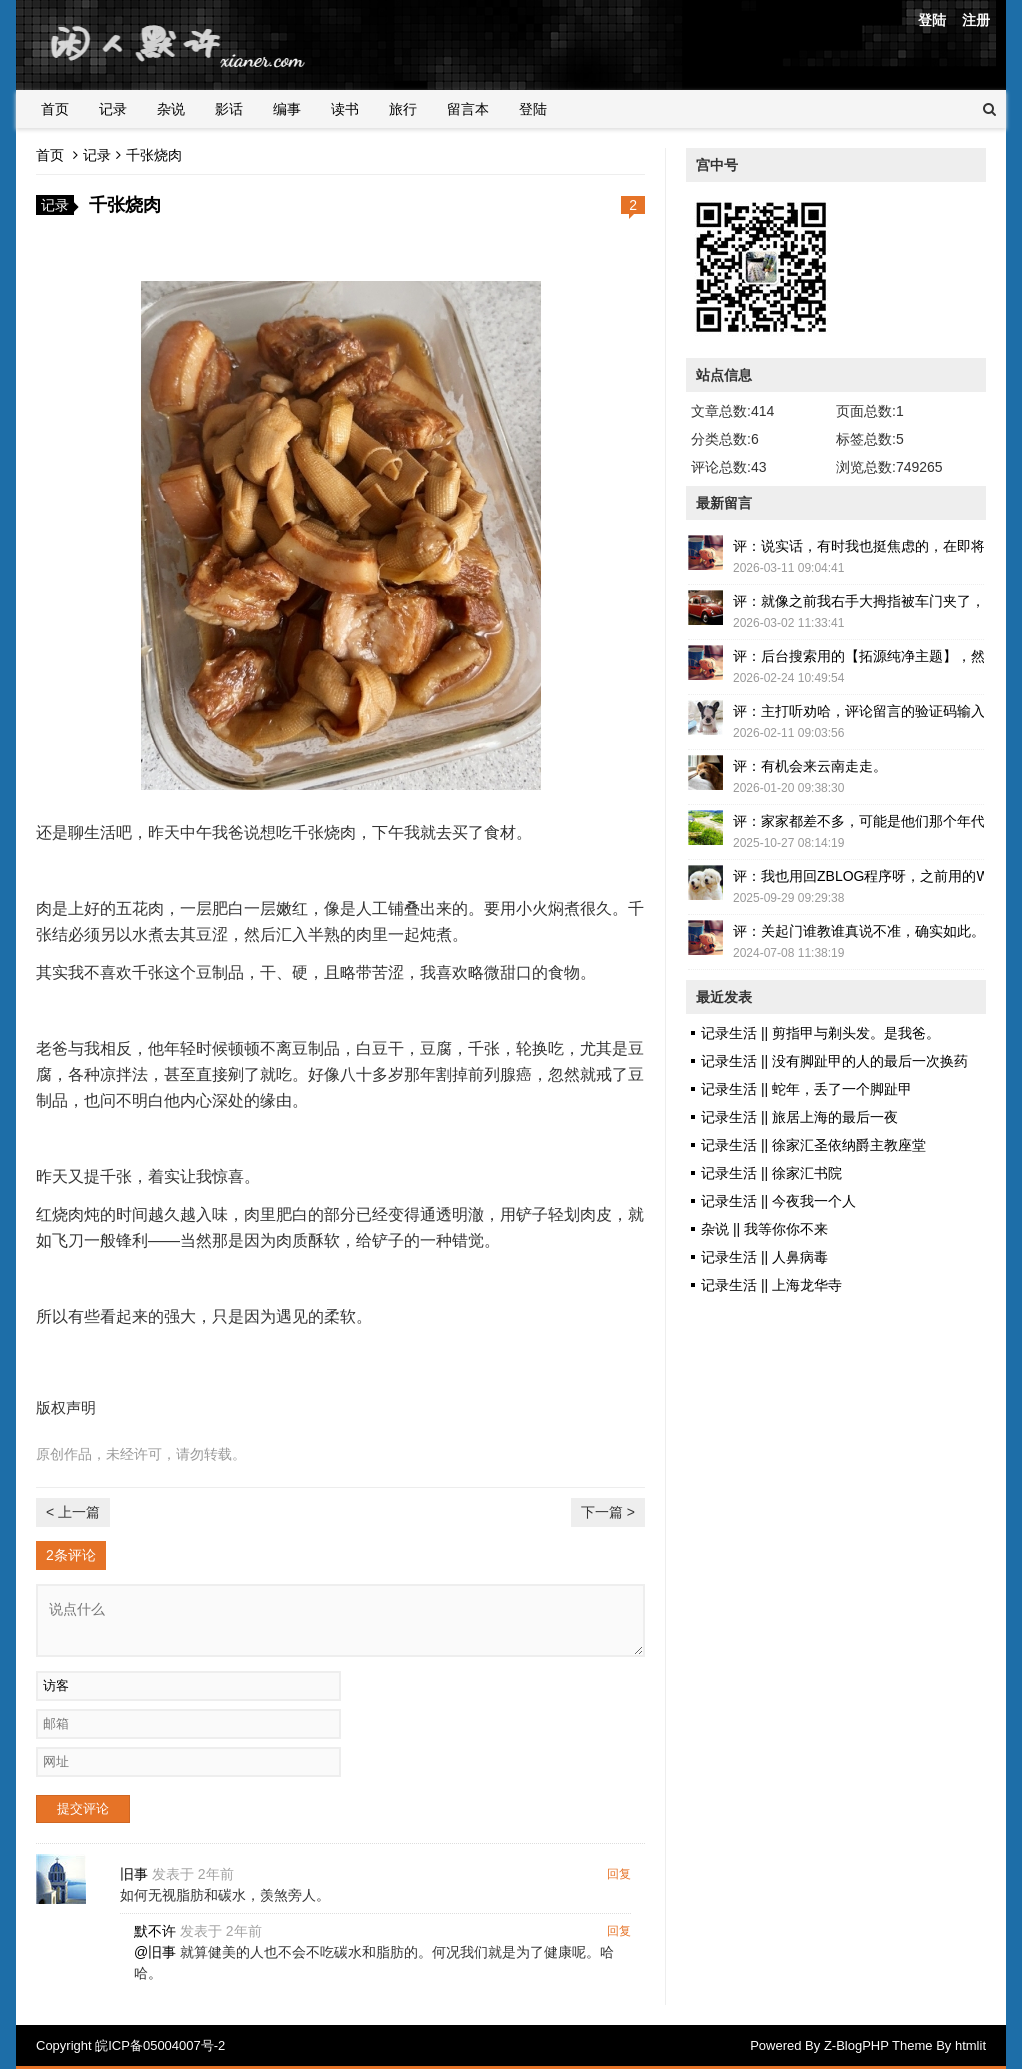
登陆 (932, 20)
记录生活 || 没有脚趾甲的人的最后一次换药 (834, 1061)
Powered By (787, 2045)
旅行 (403, 109)
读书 (345, 109)
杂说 (171, 109)
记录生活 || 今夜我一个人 (778, 1201)
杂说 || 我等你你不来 (764, 1229)
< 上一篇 (73, 1512)
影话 (229, 109)
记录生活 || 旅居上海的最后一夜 (799, 1117)
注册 (976, 20)
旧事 (134, 1874)
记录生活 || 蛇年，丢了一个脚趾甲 (806, 1089)
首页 (55, 109)
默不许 (155, 1931)
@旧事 (155, 1952)
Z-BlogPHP (856, 2045)
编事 (287, 109)
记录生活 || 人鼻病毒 (764, 1257)
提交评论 (83, 1808)
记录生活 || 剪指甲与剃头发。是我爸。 (820, 1033)
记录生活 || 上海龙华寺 (771, 1285)
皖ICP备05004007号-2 (160, 2045)
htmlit (970, 2045)
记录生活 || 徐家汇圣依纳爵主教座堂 (813, 1145)
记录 (113, 109)
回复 (619, 1874)
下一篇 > (608, 1512)
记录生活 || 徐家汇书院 (771, 1173)
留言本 (468, 109)
